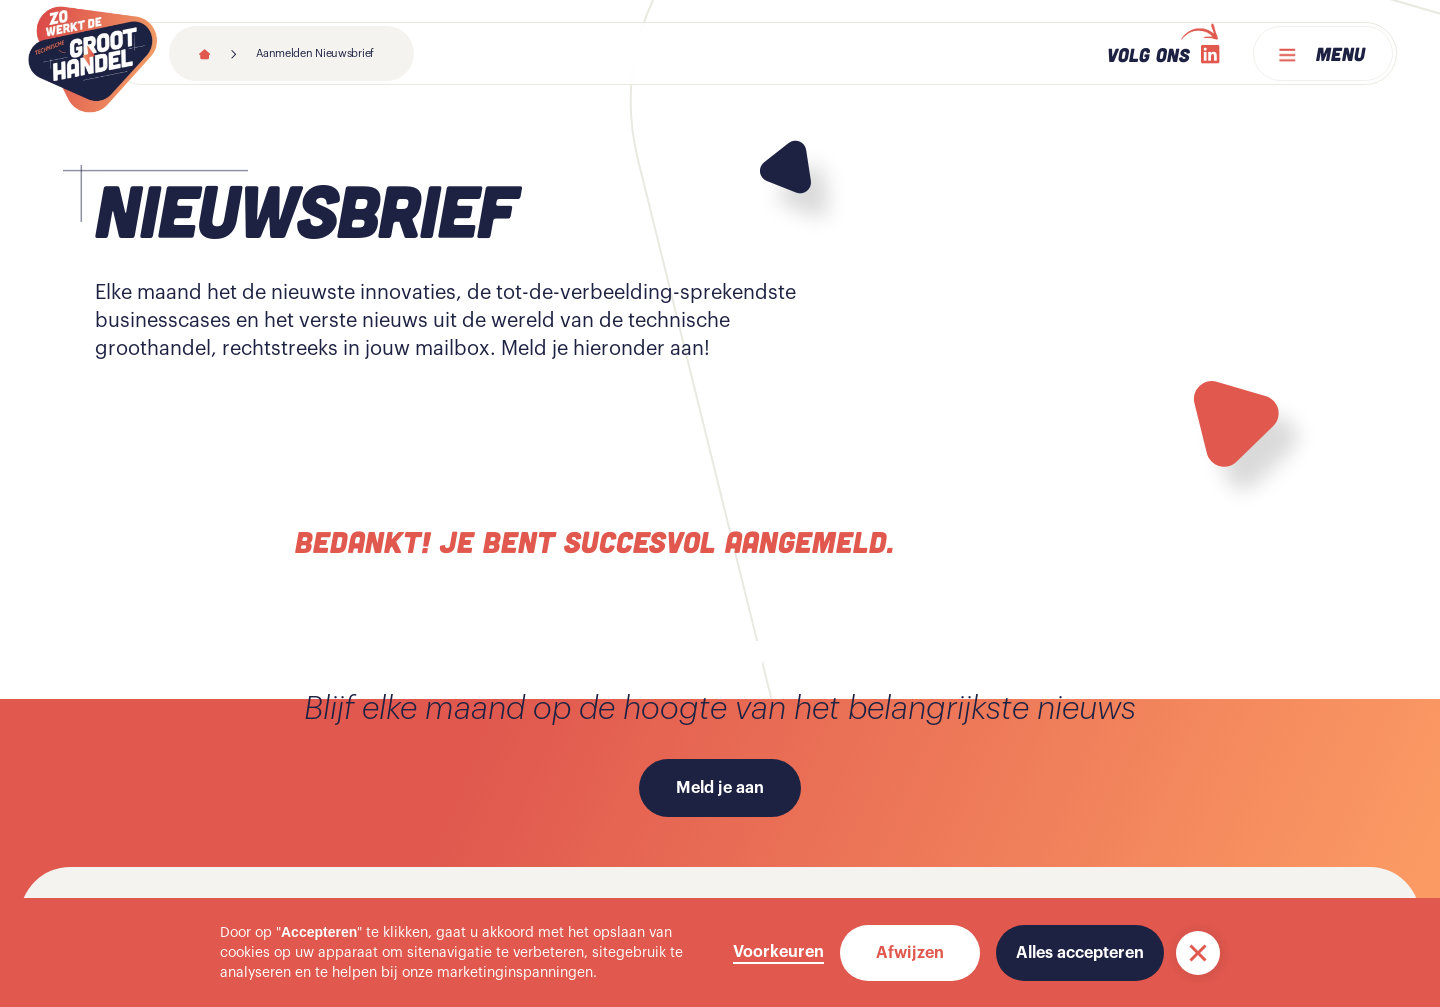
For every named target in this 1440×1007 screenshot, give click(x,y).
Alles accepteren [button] (1080, 953)
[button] (1198, 953)
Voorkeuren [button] (778, 952)
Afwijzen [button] (910, 953)
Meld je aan (720, 788)
